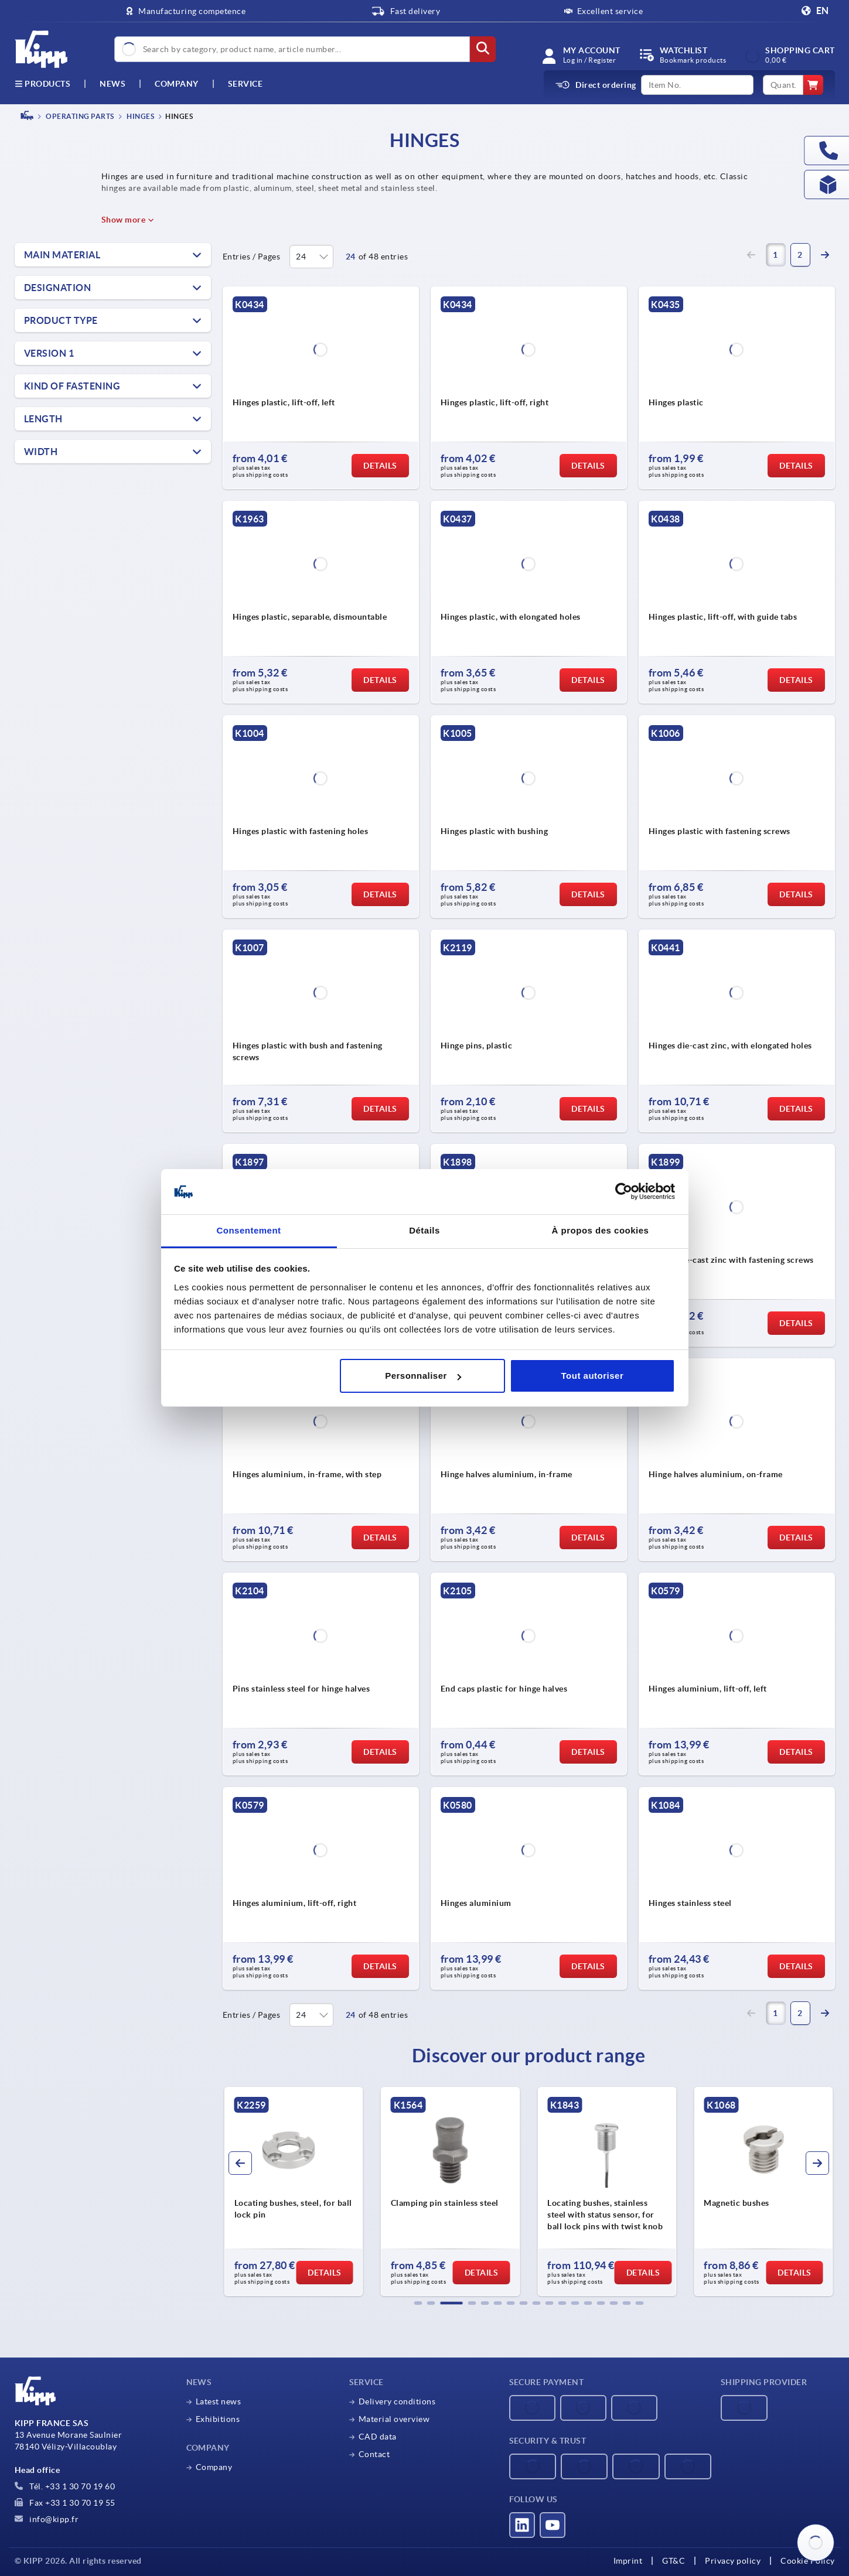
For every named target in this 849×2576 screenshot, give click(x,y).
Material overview (394, 2419)
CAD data (378, 2436)
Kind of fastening (72, 386)
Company (177, 84)
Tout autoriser (592, 1376)
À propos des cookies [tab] (600, 1230)
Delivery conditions (397, 2401)
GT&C (673, 2561)
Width (41, 451)
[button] (418, 2303)
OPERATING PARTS (79, 116)
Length (43, 419)
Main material (62, 255)
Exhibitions (218, 2419)
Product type (61, 320)
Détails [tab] (424, 1230)
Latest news (218, 2401)
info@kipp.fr (47, 2519)
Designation (57, 287)
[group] (293, 2192)
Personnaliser (423, 1376)
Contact (374, 2454)
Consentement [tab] (248, 1230)
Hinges (140, 116)
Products (43, 84)
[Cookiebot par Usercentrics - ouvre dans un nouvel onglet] (623, 1192)
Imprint (628, 2561)
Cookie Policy (807, 2560)
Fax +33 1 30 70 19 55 (65, 2502)
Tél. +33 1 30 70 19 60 (65, 2486)
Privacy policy (733, 2561)
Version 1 (49, 353)
